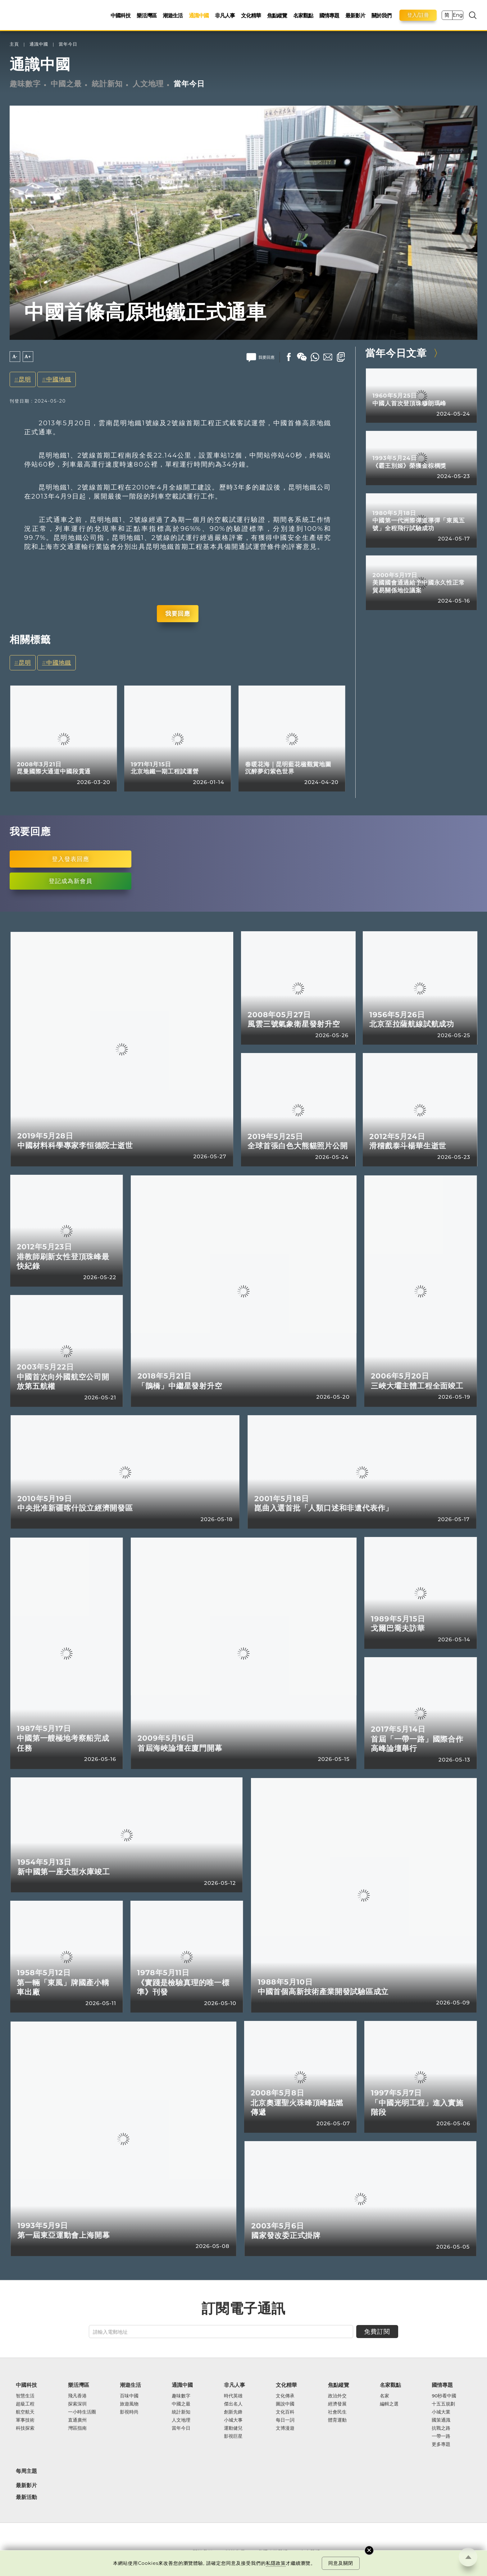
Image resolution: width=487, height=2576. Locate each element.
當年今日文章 (396, 353)
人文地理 (148, 83)
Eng (457, 15)
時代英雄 (233, 2395)
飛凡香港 (77, 2395)
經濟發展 (337, 2403)
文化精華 (251, 15)
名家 (384, 2395)
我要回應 (177, 613)
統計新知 (107, 83)
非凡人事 (225, 15)
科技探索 (25, 2428)
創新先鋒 (233, 2412)
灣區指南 (77, 2428)
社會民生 (337, 2412)
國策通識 (441, 2420)
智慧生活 (25, 2395)
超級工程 (25, 2403)
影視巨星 (233, 2436)
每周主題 (26, 2471)
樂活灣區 (147, 15)
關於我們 (381, 15)
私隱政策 (276, 2563)
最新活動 (26, 2497)
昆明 (25, 379)
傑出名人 (233, 2403)
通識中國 (199, 15)
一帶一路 (441, 2436)
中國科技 (120, 15)
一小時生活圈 (82, 2412)
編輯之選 (389, 2403)
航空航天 (25, 2412)
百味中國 (129, 2395)
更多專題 (441, 2444)
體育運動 (337, 2420)
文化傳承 (285, 2395)
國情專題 (329, 15)
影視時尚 (129, 2412)
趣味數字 (25, 83)
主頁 (14, 44)
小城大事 (233, 2420)
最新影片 (355, 15)
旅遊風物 (129, 2403)
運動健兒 (233, 2428)
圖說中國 (285, 2403)
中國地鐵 (58, 379)
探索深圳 (77, 2403)
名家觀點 (303, 15)
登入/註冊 (418, 15)
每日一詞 (285, 2420)
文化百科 (285, 2412)
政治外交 (337, 2395)
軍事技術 (25, 2420)
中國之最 (66, 83)
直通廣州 (77, 2420)
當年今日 (68, 44)
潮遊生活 (173, 15)
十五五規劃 (443, 2403)
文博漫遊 (285, 2428)
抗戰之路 (441, 2428)
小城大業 (441, 2412)
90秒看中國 (444, 2395)
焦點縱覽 (277, 15)
